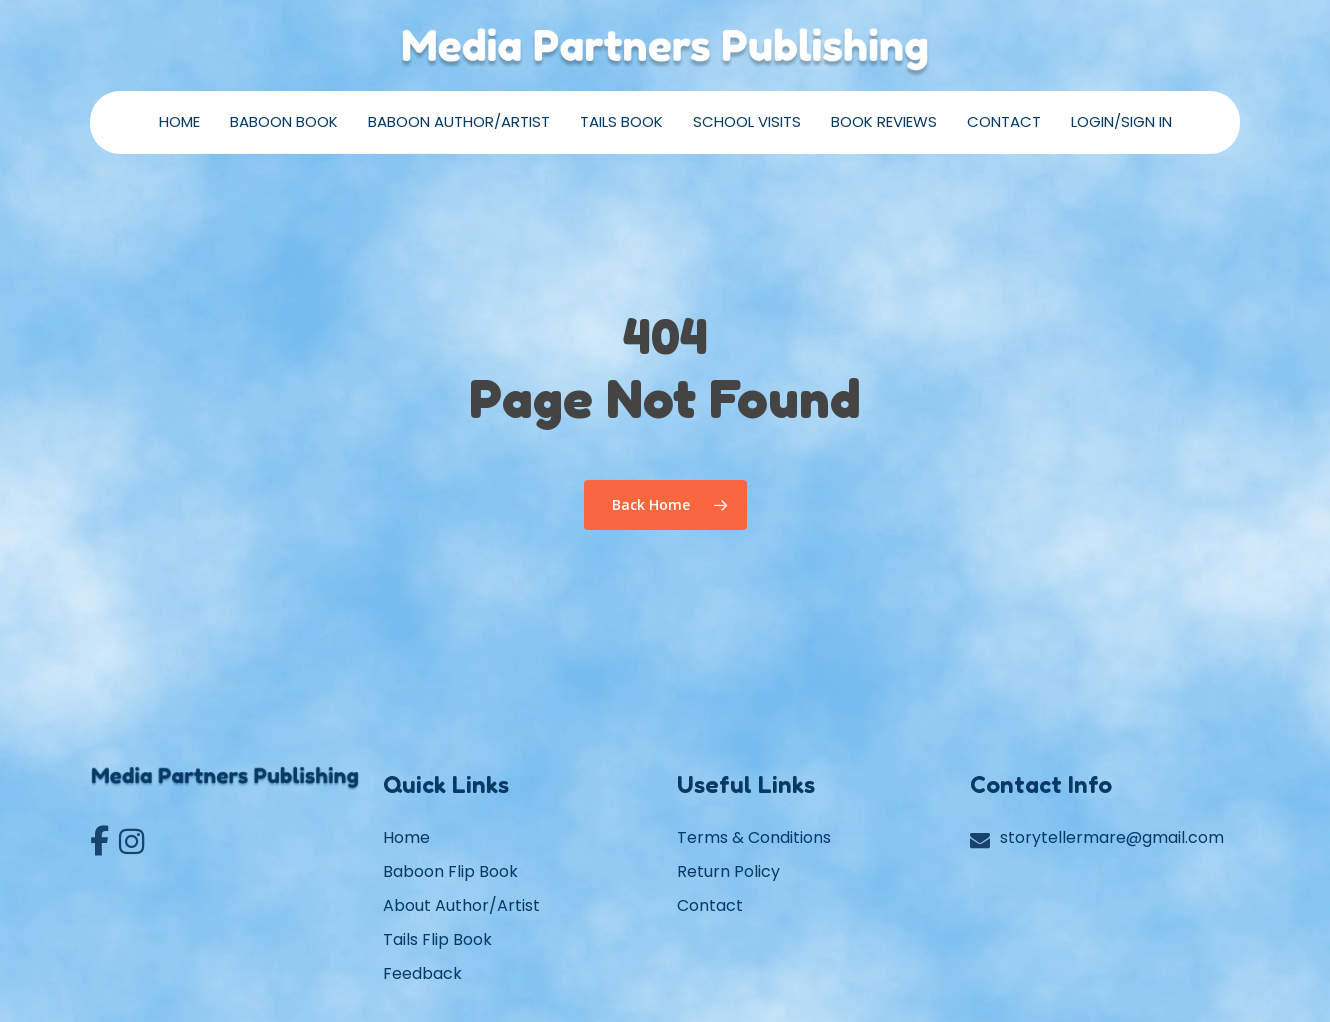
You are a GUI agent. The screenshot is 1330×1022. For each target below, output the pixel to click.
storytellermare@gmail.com (1112, 838)
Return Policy (728, 871)
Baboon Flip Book (450, 871)
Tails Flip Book (437, 939)
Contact (710, 905)
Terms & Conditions (754, 837)
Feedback (422, 973)
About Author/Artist (461, 905)
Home (406, 837)
